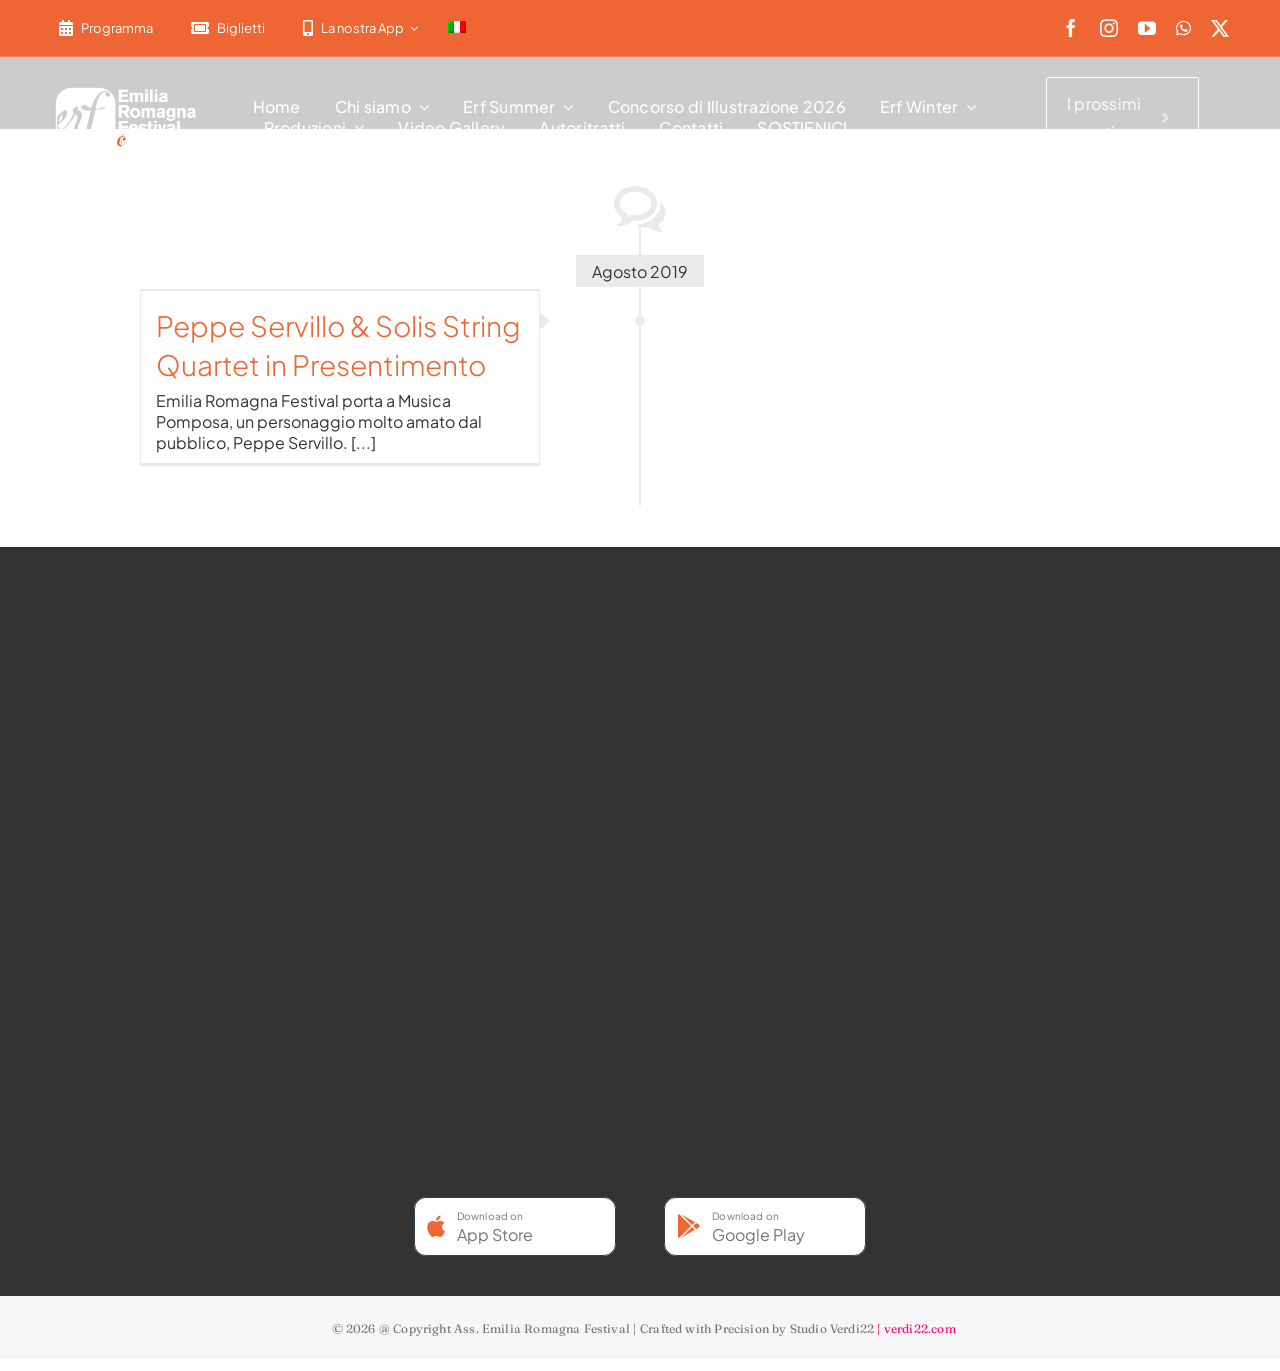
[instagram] (1109, 28)
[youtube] (1147, 28)
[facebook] (1071, 28)
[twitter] (1220, 28)
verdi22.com (920, 1328)
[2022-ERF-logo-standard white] (126, 90)
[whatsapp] (1183, 28)
